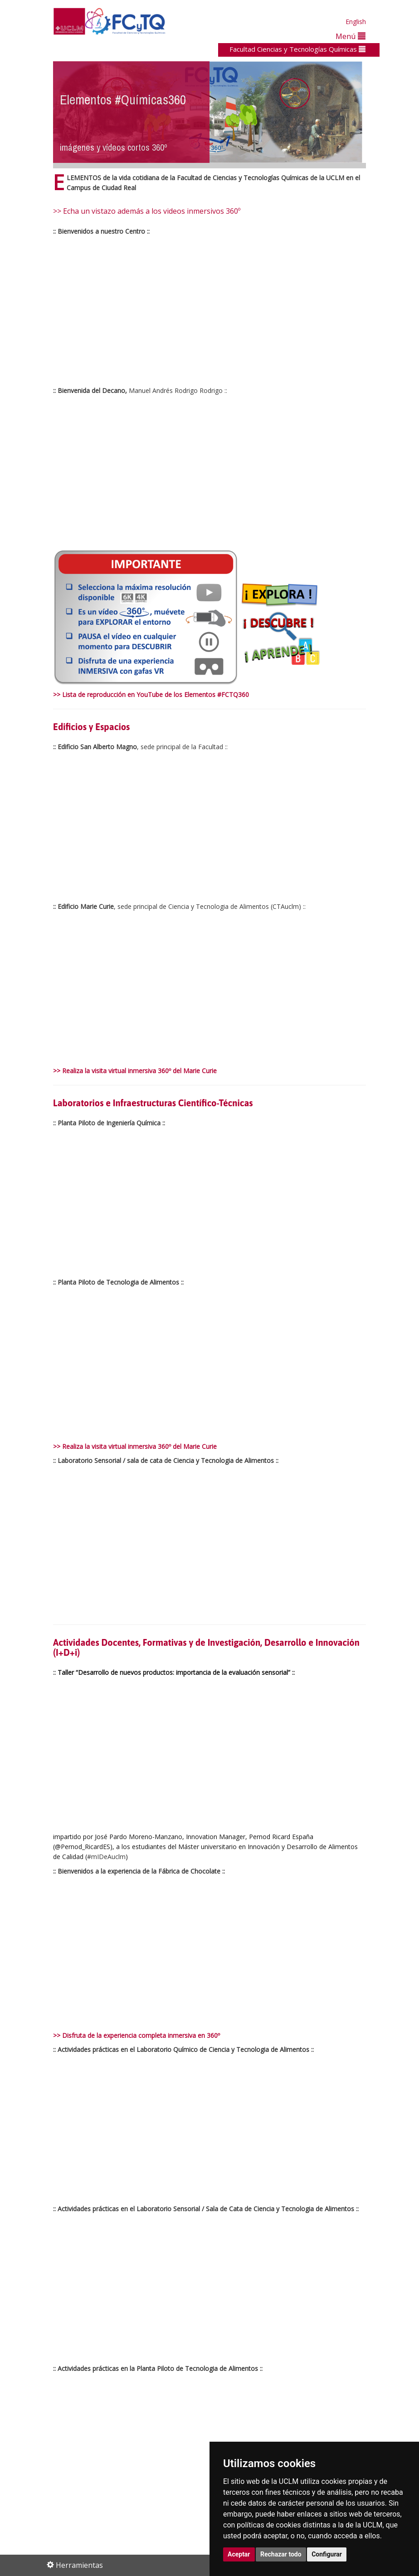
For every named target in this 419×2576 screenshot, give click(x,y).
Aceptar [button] (239, 2554)
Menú (350, 36)
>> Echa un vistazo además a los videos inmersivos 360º (146, 211)
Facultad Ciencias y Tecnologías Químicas (297, 49)
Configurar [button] (327, 2554)
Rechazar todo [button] (281, 2554)
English (356, 21)
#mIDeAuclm (106, 1856)
